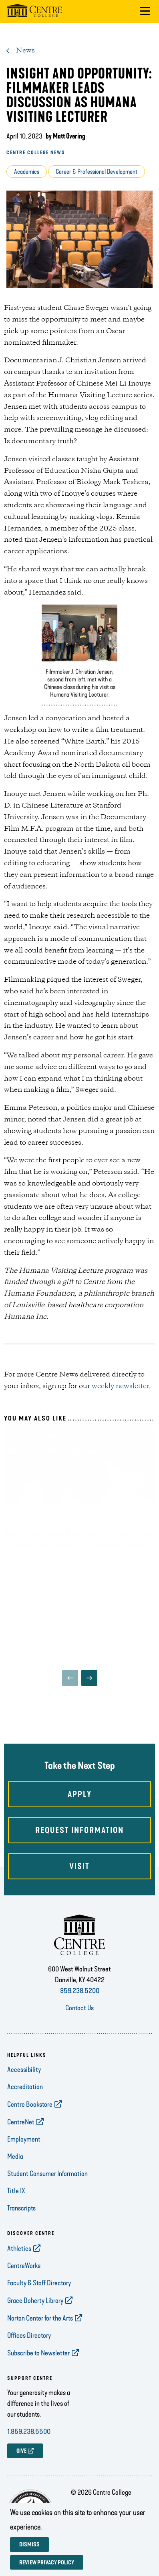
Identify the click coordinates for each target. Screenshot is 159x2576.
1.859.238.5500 (28, 2443)
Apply (80, 1806)
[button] (145, 11)
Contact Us (79, 2019)
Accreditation (25, 2098)
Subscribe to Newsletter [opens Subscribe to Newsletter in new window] (38, 2365)
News (25, 50)
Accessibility (24, 2081)
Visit (79, 1878)
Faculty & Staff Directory (39, 2295)
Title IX (16, 2202)
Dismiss (29, 2544)
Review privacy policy (46, 2562)
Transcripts (21, 2220)
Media (15, 2168)
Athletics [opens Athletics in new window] (19, 2260)
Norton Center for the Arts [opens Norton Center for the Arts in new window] (40, 2330)
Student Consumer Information (47, 2185)
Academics (26, 171)
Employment (23, 2151)
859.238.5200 (79, 2002)
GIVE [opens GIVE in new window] (21, 2462)
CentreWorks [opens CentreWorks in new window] (23, 2277)
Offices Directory (29, 2347)
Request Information (79, 1842)
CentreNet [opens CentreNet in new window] (20, 2134)
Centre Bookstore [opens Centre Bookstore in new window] (29, 2116)
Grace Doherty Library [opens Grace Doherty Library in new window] (35, 2312)
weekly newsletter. (121, 1386)
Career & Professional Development (96, 171)
